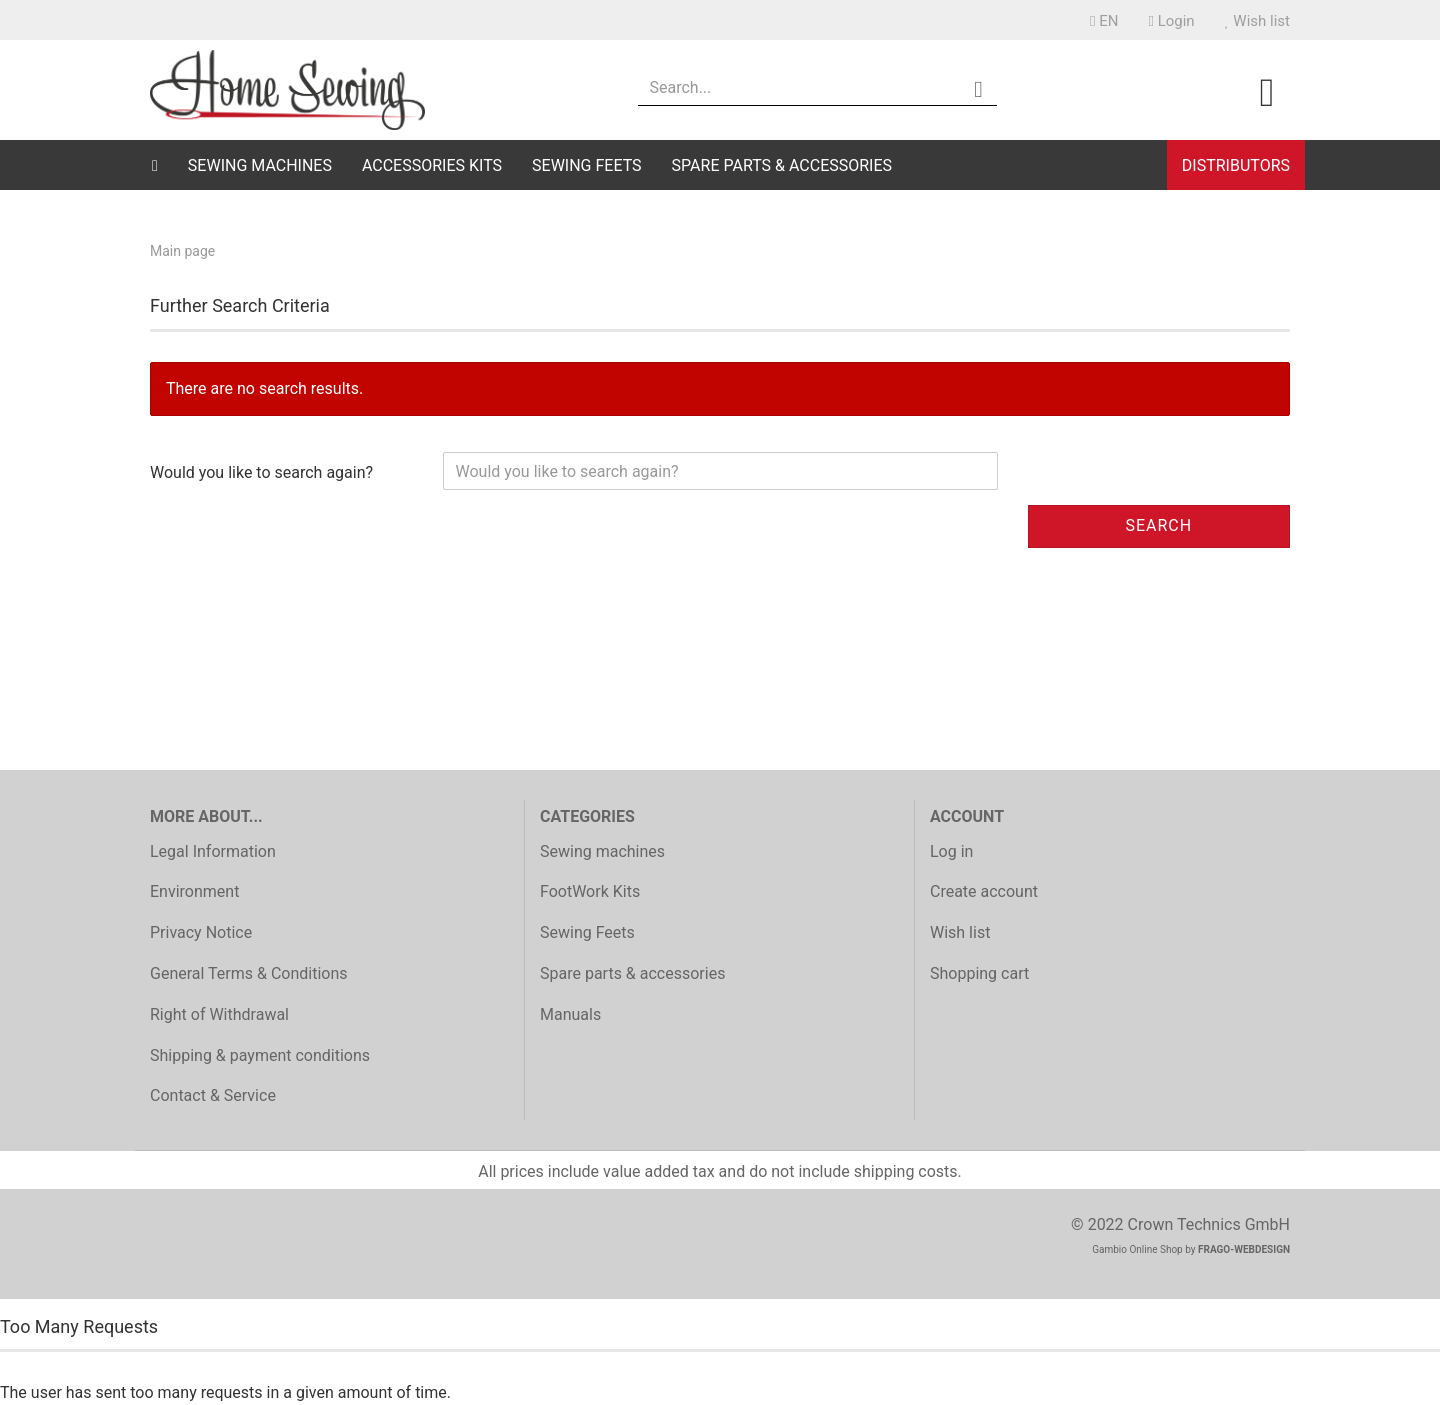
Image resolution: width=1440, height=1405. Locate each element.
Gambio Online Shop (1137, 1249)
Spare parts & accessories (782, 165)
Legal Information (213, 851)
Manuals (570, 1014)
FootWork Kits (590, 891)
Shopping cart (979, 973)
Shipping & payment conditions (260, 1055)
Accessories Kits (432, 165)
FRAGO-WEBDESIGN (1244, 1249)
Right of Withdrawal (219, 1014)
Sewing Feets (587, 165)
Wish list (1257, 21)
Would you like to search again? (261, 472)
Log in (951, 851)
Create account (984, 891)
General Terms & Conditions (249, 973)
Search (1158, 525)
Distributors (1236, 165)
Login (1171, 21)
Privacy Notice (201, 932)
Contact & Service (213, 1095)
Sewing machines (260, 165)
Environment (194, 891)
